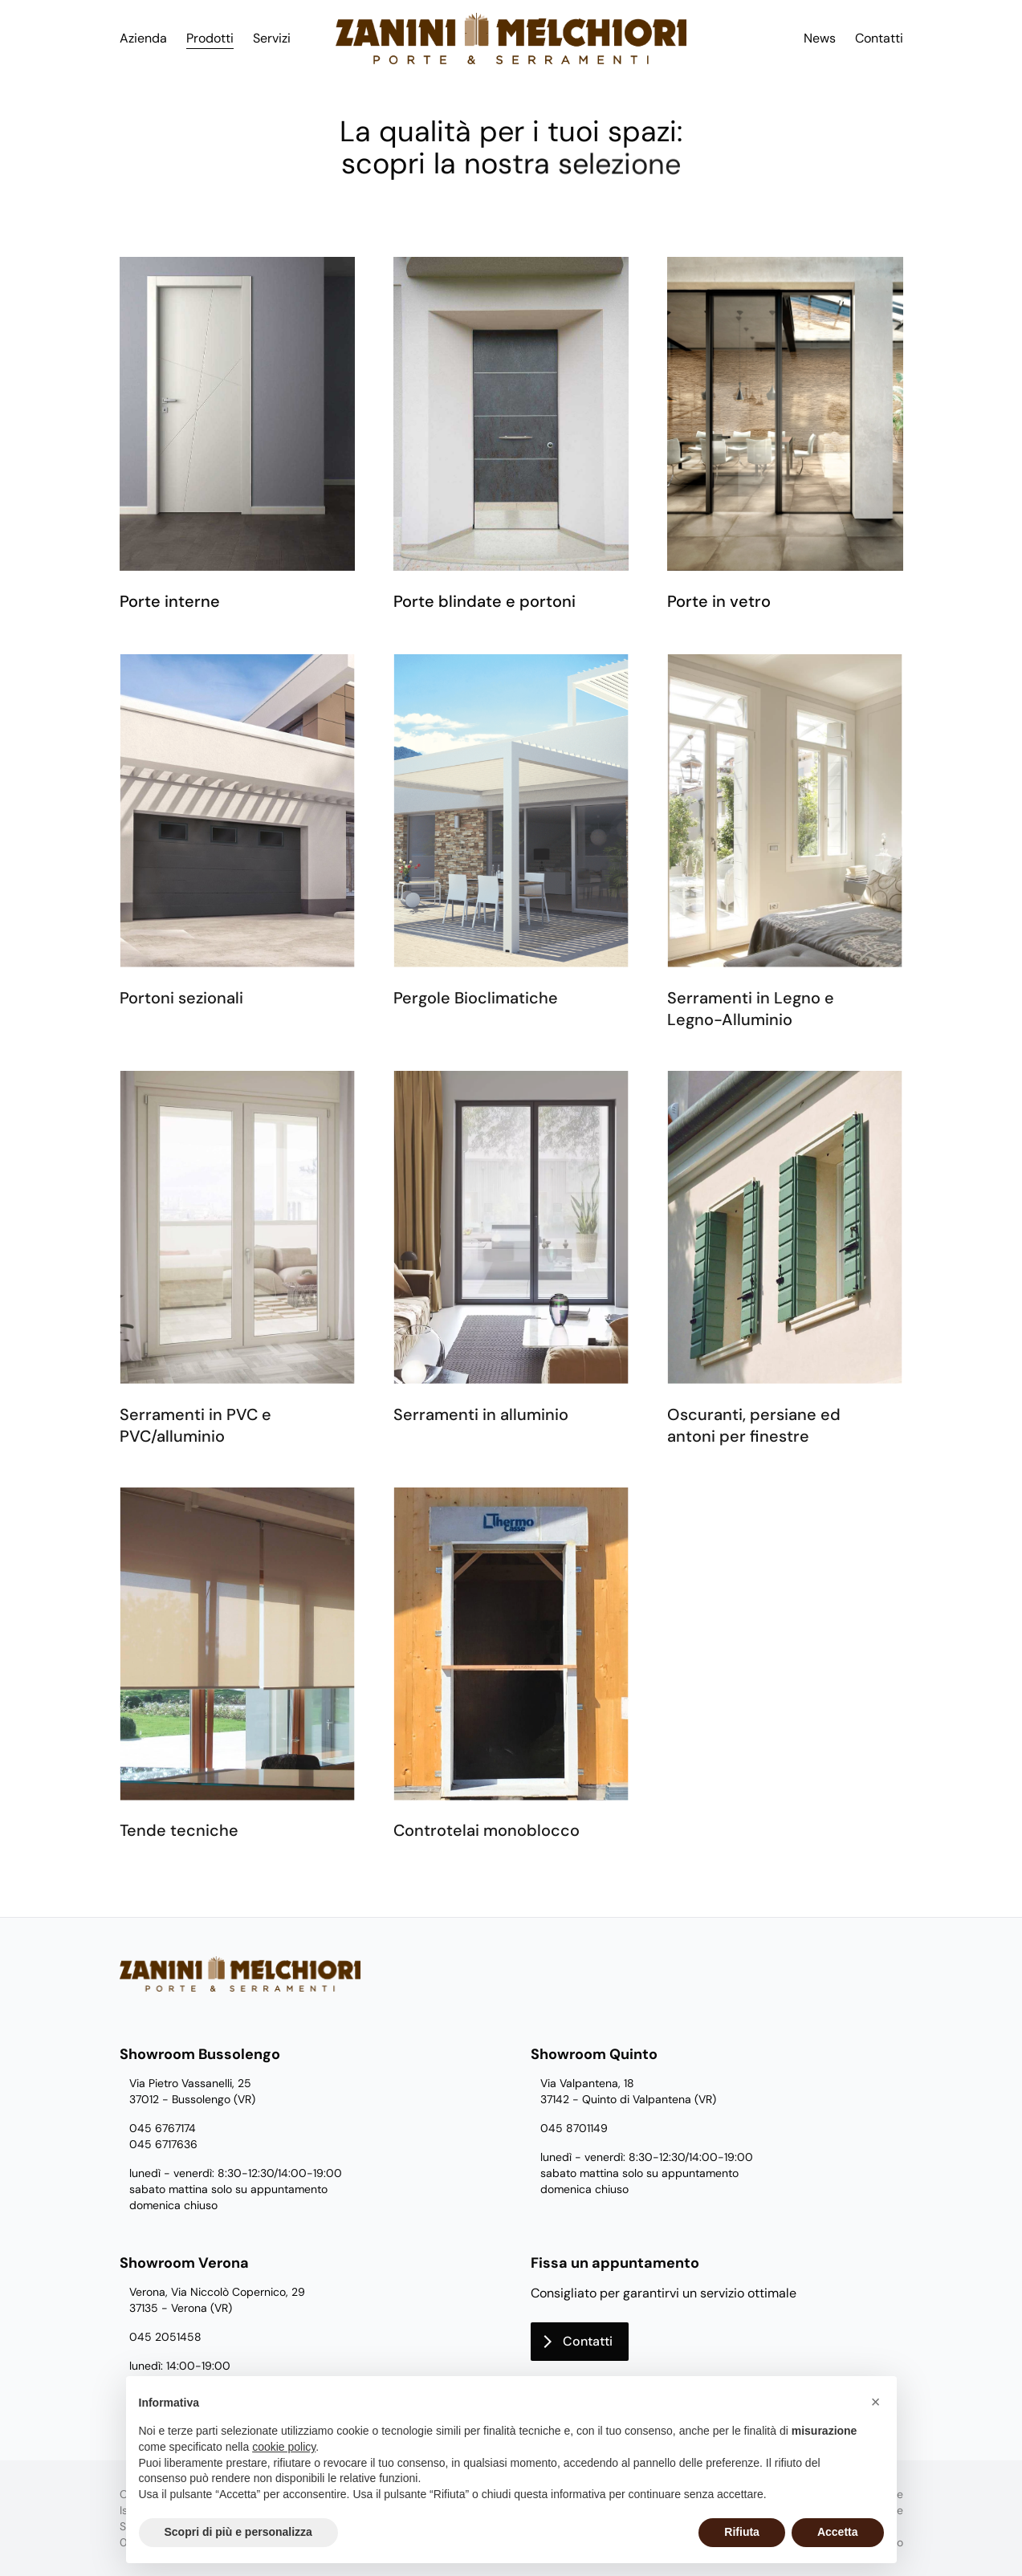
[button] (876, 2402)
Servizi (272, 38)
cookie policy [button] (284, 2446)
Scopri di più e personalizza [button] (238, 2531)
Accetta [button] (837, 2531)
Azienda (143, 38)
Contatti (879, 38)
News (820, 38)
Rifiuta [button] (741, 2531)
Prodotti (210, 38)
